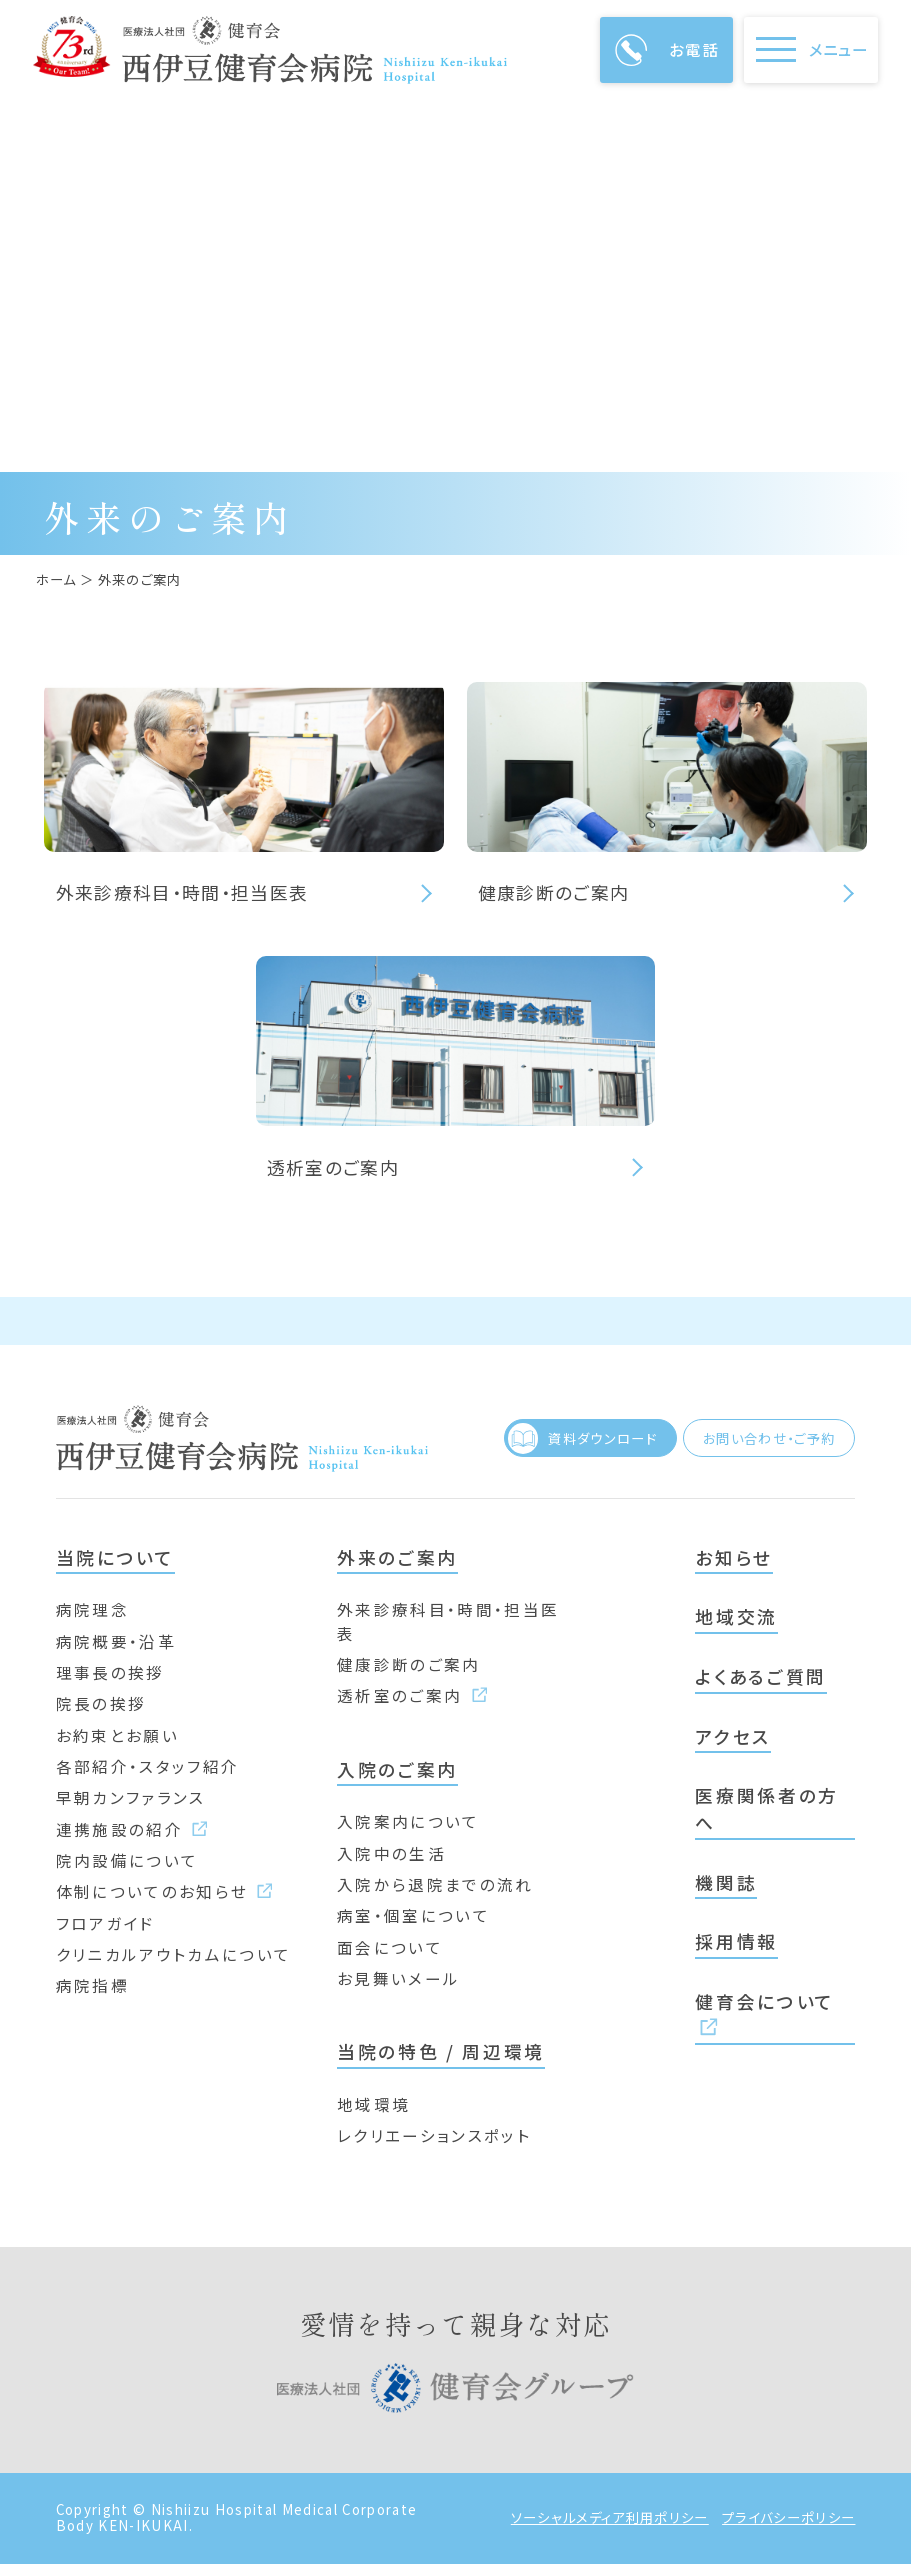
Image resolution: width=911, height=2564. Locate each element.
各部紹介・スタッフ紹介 (148, 1766)
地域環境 (373, 2104)
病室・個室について (413, 1915)
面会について (390, 1947)
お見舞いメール (398, 1978)
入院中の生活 (391, 1853)
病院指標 (92, 1985)
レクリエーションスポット (434, 2135)
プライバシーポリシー (788, 2518)
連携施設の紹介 (132, 1829)
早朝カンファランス (131, 1797)
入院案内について (408, 1821)
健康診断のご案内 (409, 1664)
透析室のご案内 (412, 1695)
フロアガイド (106, 1923)
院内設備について (127, 1860)
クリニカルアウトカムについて (174, 1954)
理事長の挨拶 (110, 1672)
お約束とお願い (117, 1735)
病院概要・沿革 (116, 1641)
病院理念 (92, 1609)
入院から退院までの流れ (435, 1884)
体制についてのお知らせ (164, 1891)
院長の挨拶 (101, 1703)
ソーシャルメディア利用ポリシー (610, 2518)
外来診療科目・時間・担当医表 (448, 1620)
